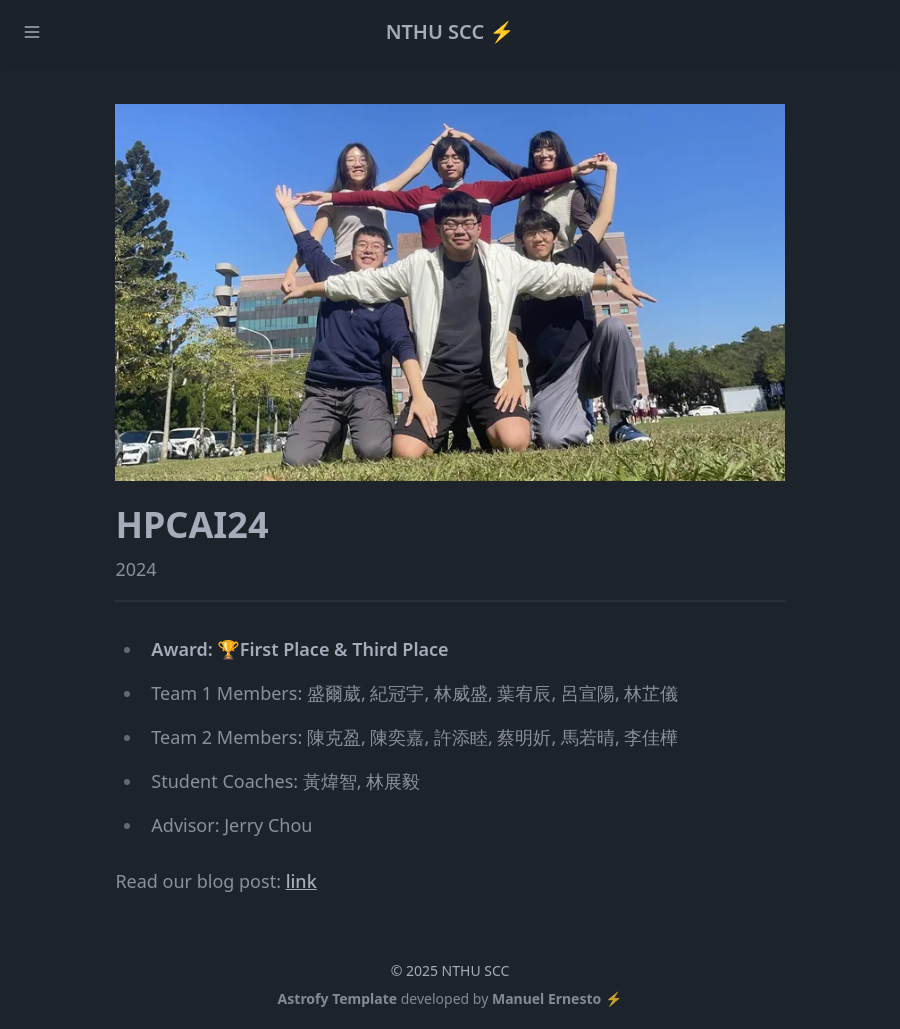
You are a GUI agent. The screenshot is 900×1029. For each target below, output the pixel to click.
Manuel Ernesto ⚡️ (557, 998)
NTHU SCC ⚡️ (450, 31)
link (301, 881)
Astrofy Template (338, 998)
